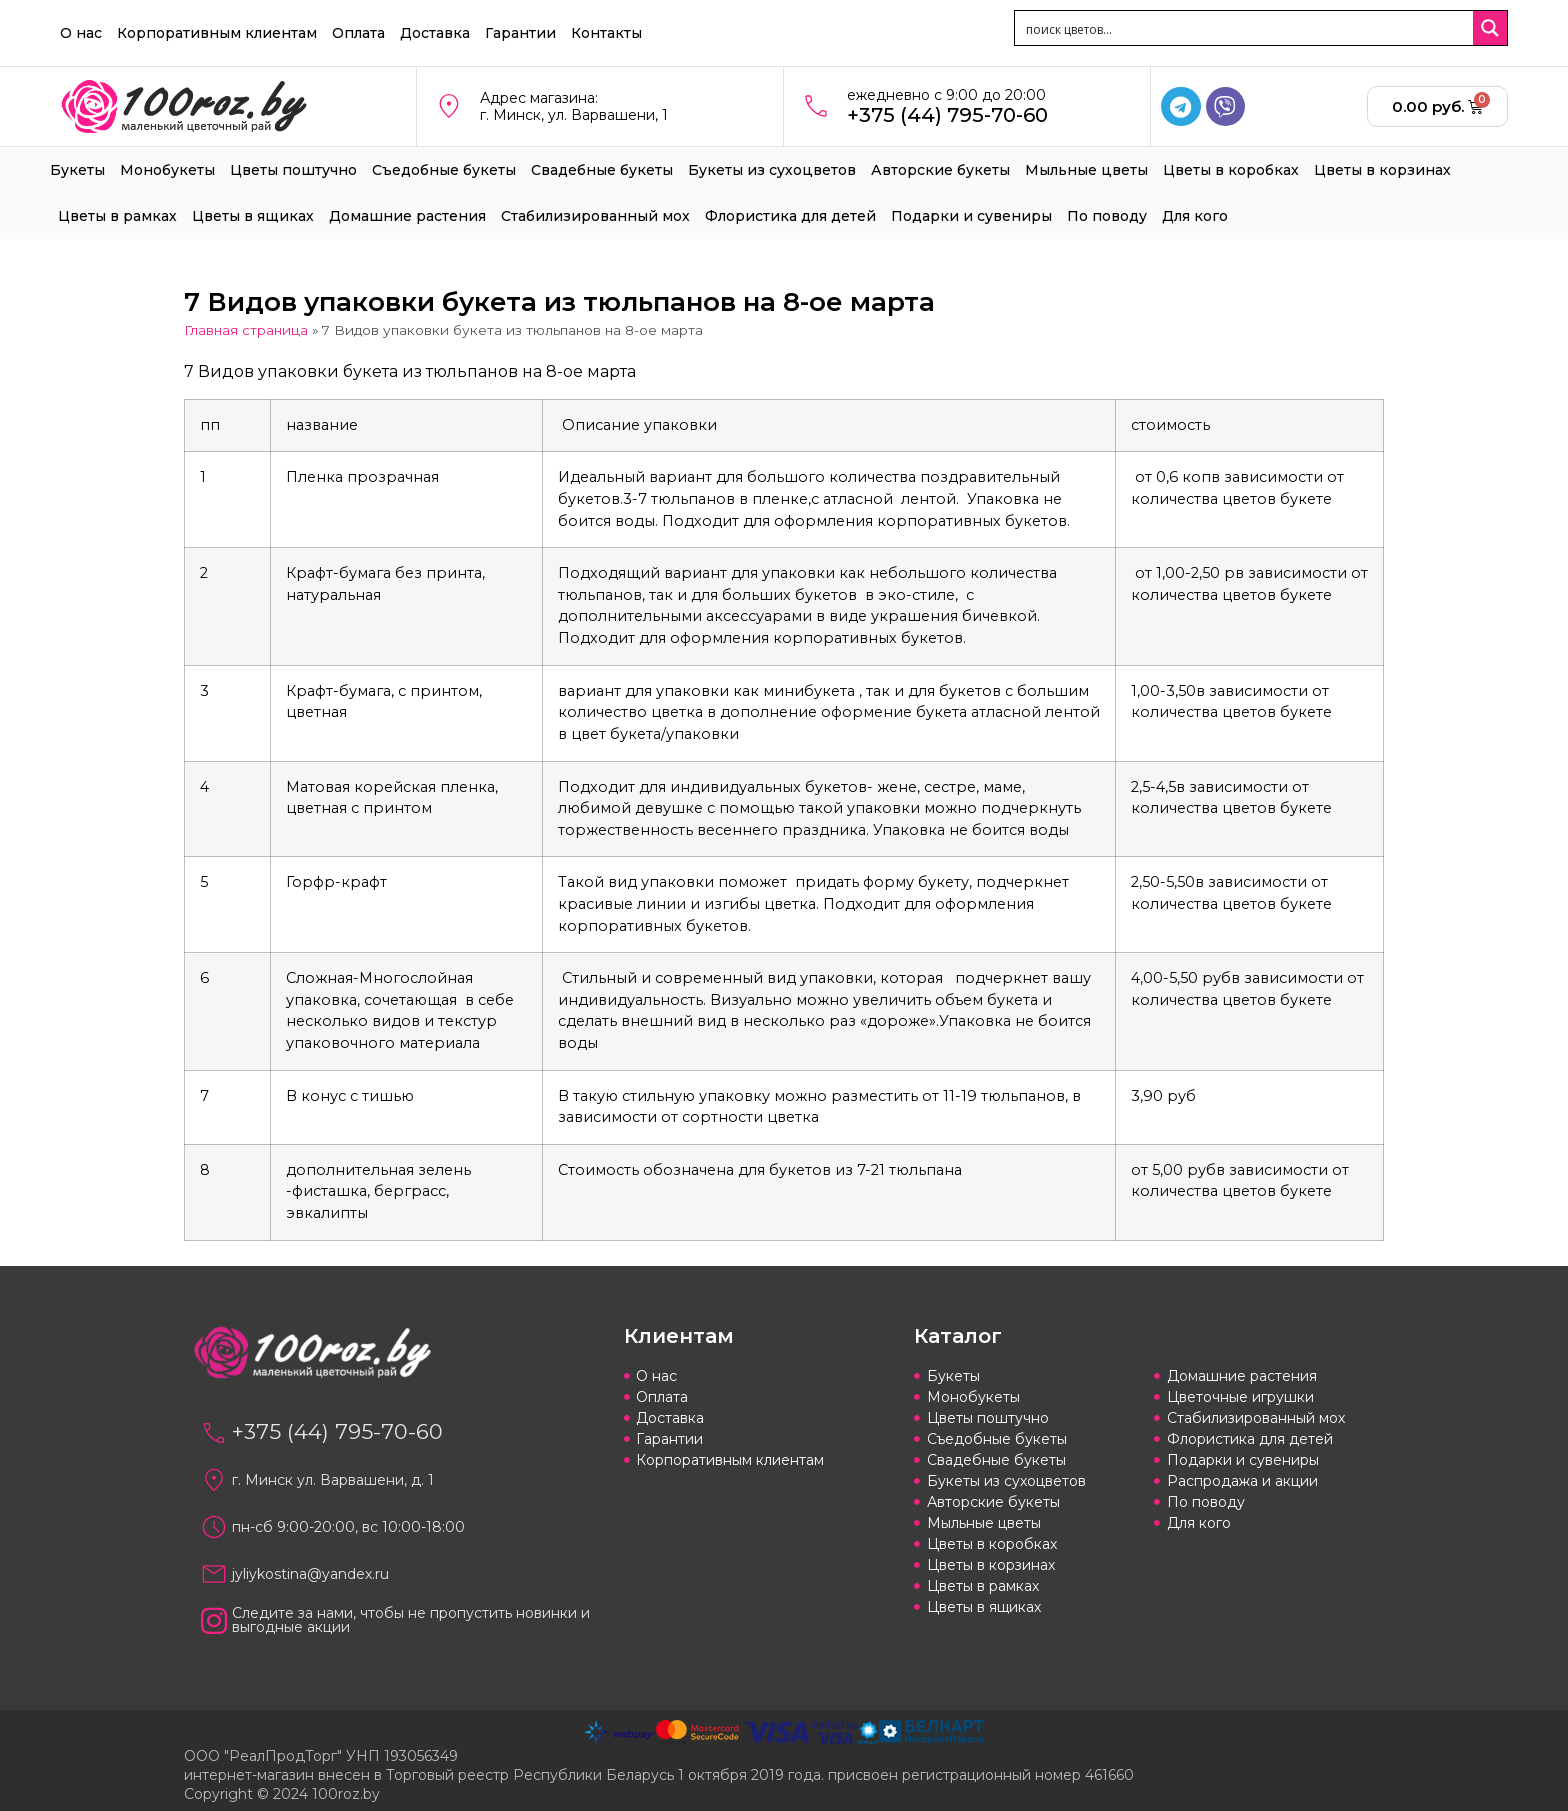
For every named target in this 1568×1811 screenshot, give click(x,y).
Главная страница (246, 330)
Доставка (435, 33)
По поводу (1107, 216)
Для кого (1195, 216)
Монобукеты (167, 170)
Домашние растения (407, 216)
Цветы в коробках (1231, 170)
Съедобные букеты (444, 170)
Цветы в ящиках (253, 216)
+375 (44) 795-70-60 (947, 115)
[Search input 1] (1245, 28)
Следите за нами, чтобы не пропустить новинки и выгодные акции (411, 1620)
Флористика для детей (790, 216)
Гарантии (520, 33)
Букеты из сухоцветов (772, 170)
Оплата (358, 33)
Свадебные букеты (602, 170)
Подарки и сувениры (971, 216)
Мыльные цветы (1086, 170)
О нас (81, 33)
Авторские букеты (940, 170)
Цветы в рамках (117, 216)
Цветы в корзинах (1382, 170)
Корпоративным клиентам (217, 33)
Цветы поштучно (293, 170)
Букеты (77, 170)
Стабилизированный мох (595, 216)
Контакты (606, 33)
